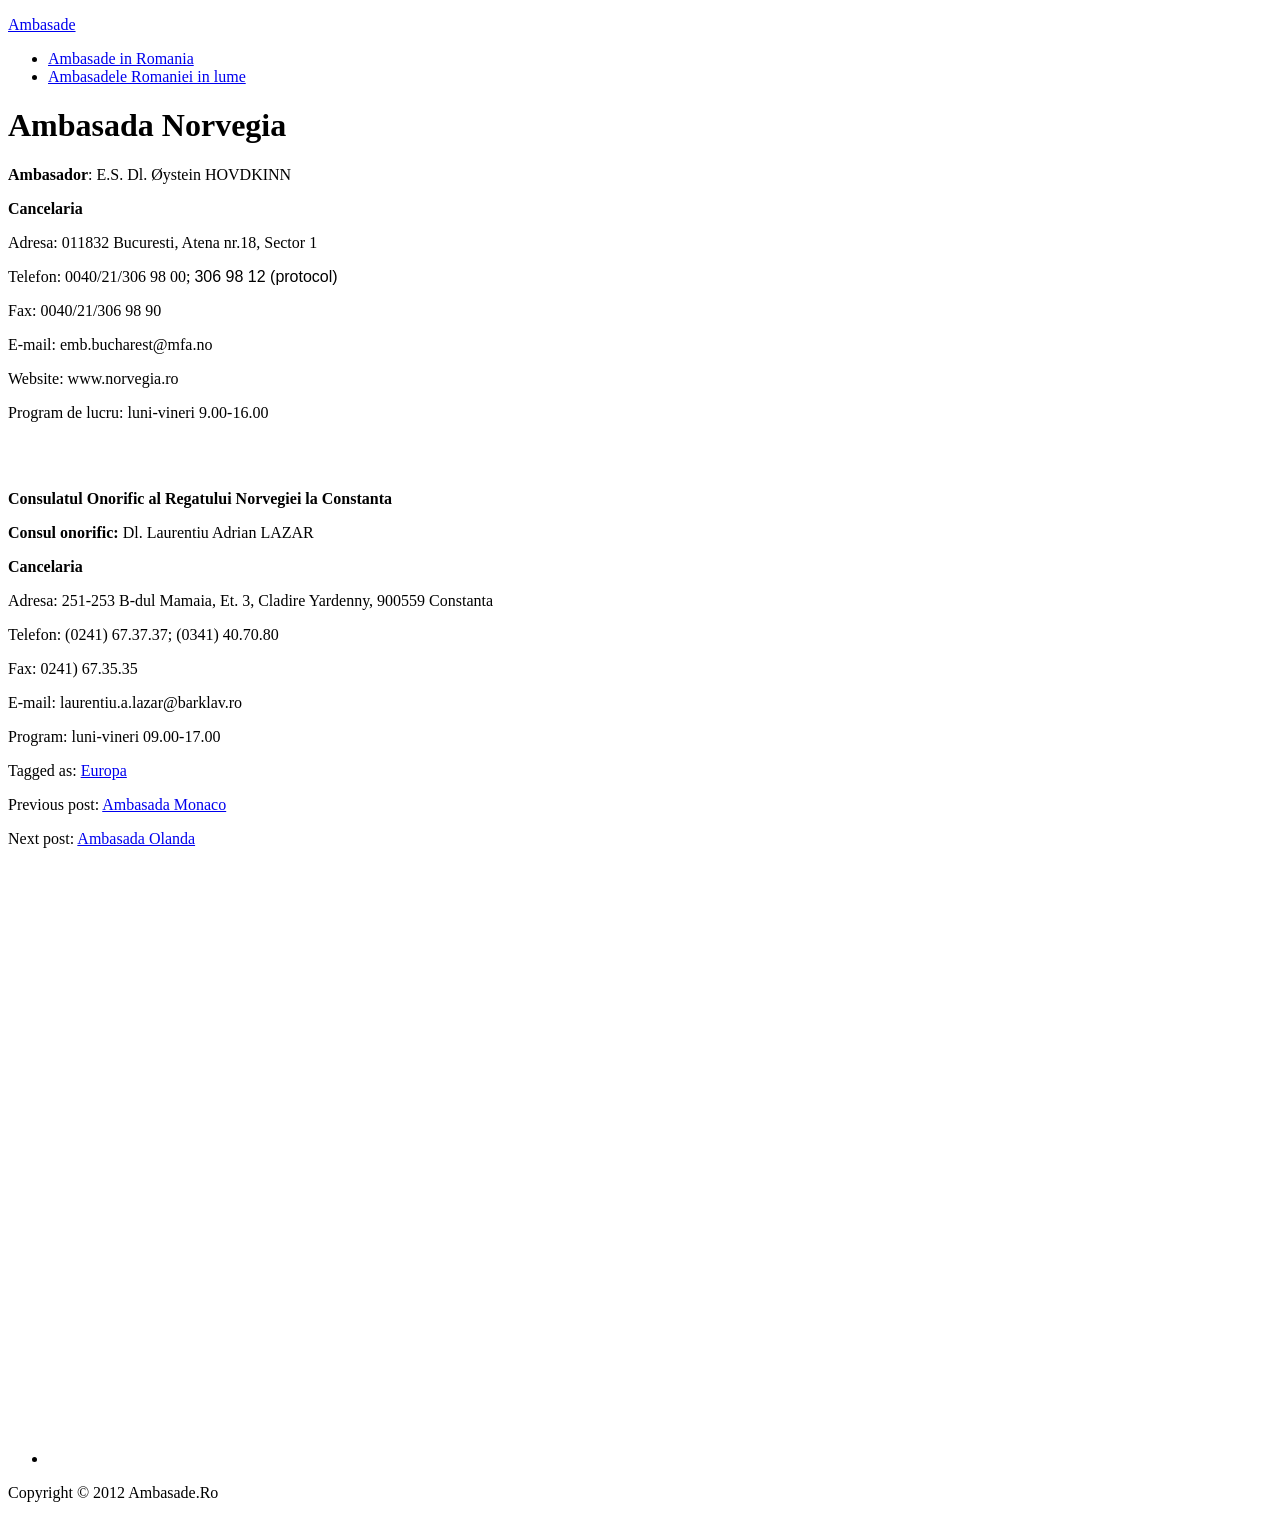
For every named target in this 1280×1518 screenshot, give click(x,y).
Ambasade (42, 24)
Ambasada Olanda (136, 838)
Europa (104, 770)
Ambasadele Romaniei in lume (147, 76)
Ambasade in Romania (121, 58)
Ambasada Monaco (164, 804)
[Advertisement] (660, 1164)
